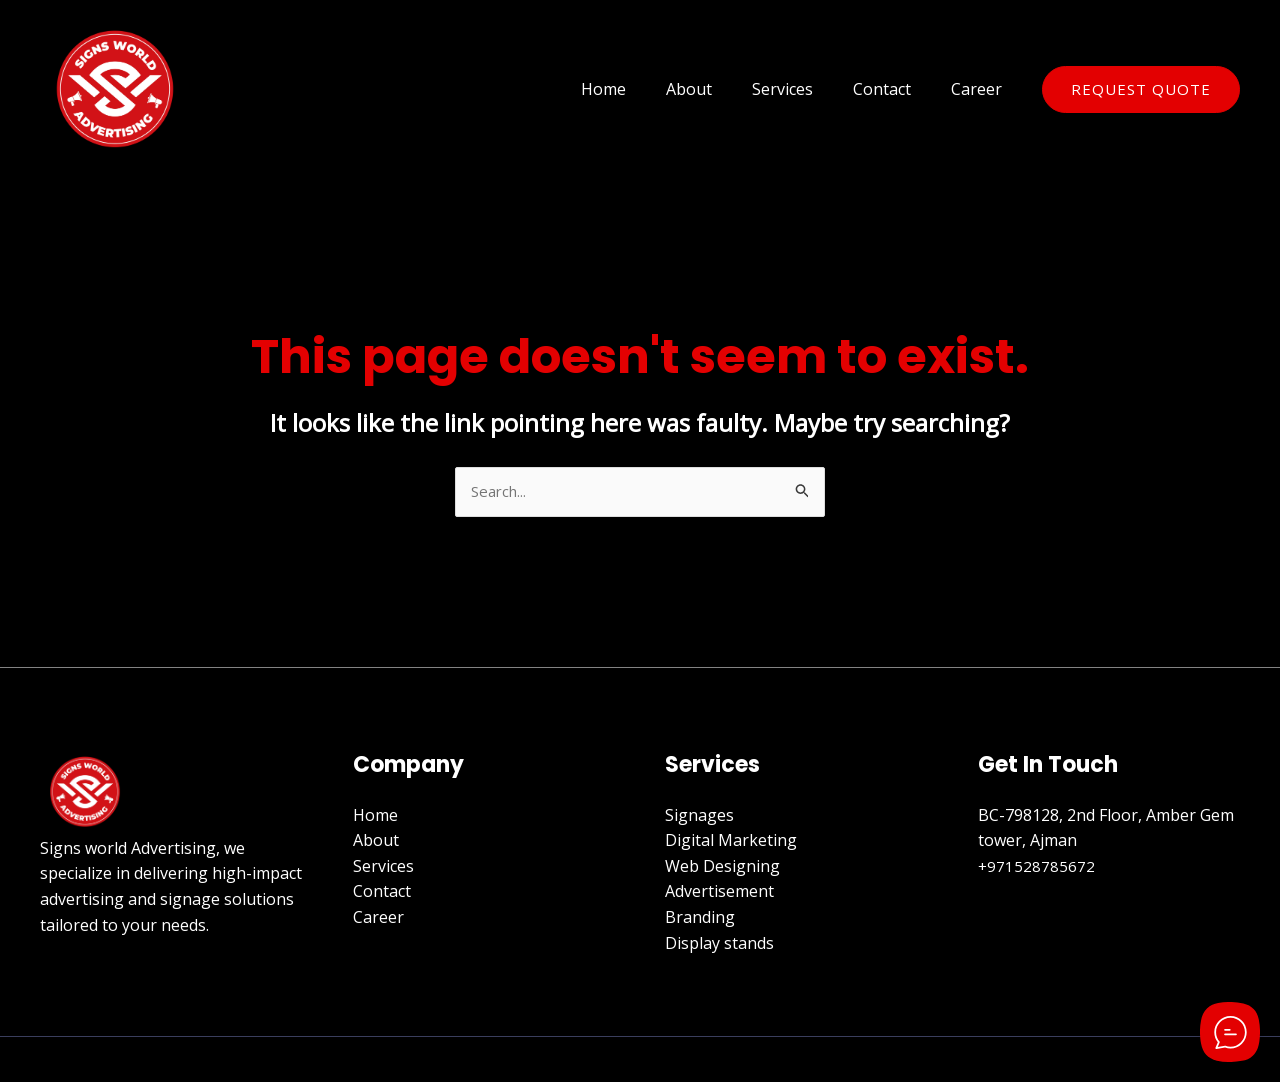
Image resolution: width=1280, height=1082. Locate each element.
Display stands (719, 944)
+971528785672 (1037, 868)
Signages (699, 816)
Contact (894, 89)
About (717, 89)
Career (980, 89)
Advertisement (719, 893)
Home (639, 89)
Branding (700, 919)
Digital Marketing (731, 842)
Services (802, 89)
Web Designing (722, 868)
